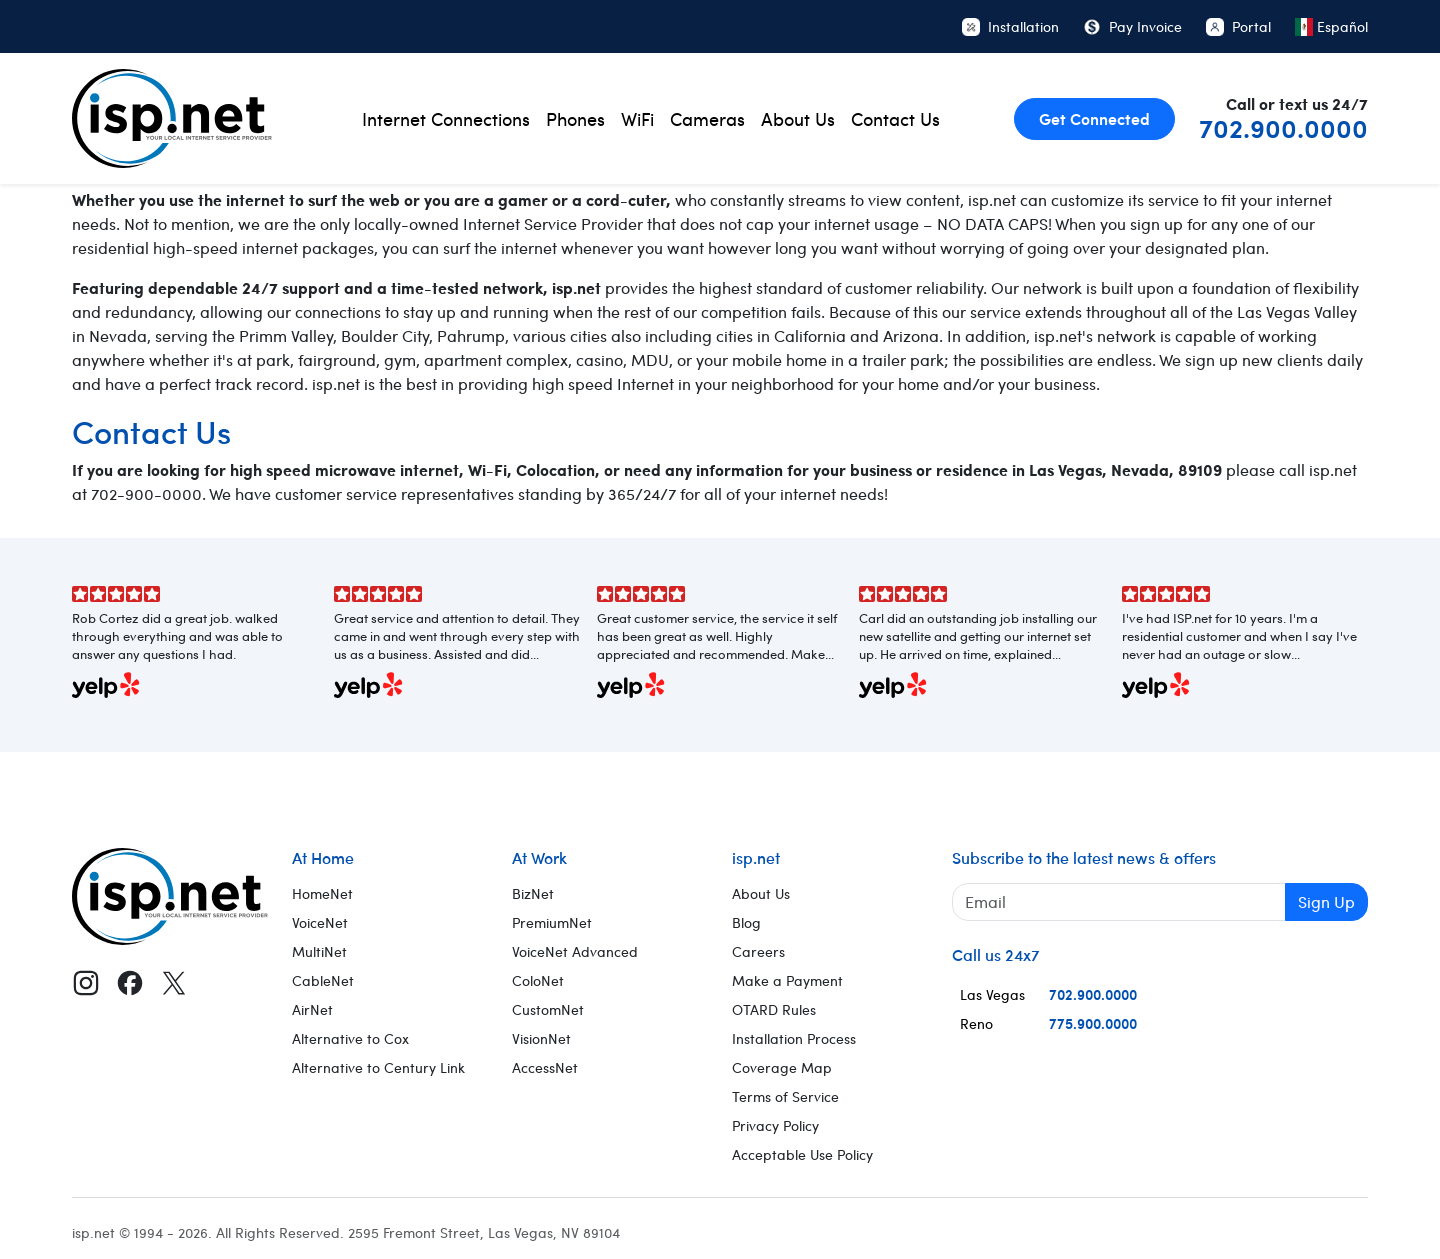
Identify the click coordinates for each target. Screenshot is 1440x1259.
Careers (758, 951)
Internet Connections (446, 118)
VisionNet (541, 1038)
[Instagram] (86, 983)
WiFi (637, 118)
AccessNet (545, 1067)
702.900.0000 (1283, 127)
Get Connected (1094, 118)
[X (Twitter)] (174, 983)
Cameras (707, 118)
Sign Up (1326, 901)
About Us (798, 118)
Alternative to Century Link (378, 1067)
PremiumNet (552, 922)
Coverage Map (782, 1067)
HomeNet (322, 893)
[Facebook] (130, 983)
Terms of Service (785, 1096)
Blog (746, 922)
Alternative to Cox (350, 1038)
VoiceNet (320, 922)
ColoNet (538, 980)
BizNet (533, 893)
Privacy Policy (775, 1125)
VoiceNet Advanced (575, 951)
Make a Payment (787, 980)
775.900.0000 (1093, 1023)
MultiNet (319, 951)
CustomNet (548, 1009)
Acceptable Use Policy (802, 1154)
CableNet (323, 980)
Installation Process (794, 1038)
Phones (575, 118)
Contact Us (895, 118)
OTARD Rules (774, 1009)
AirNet (312, 1009)
